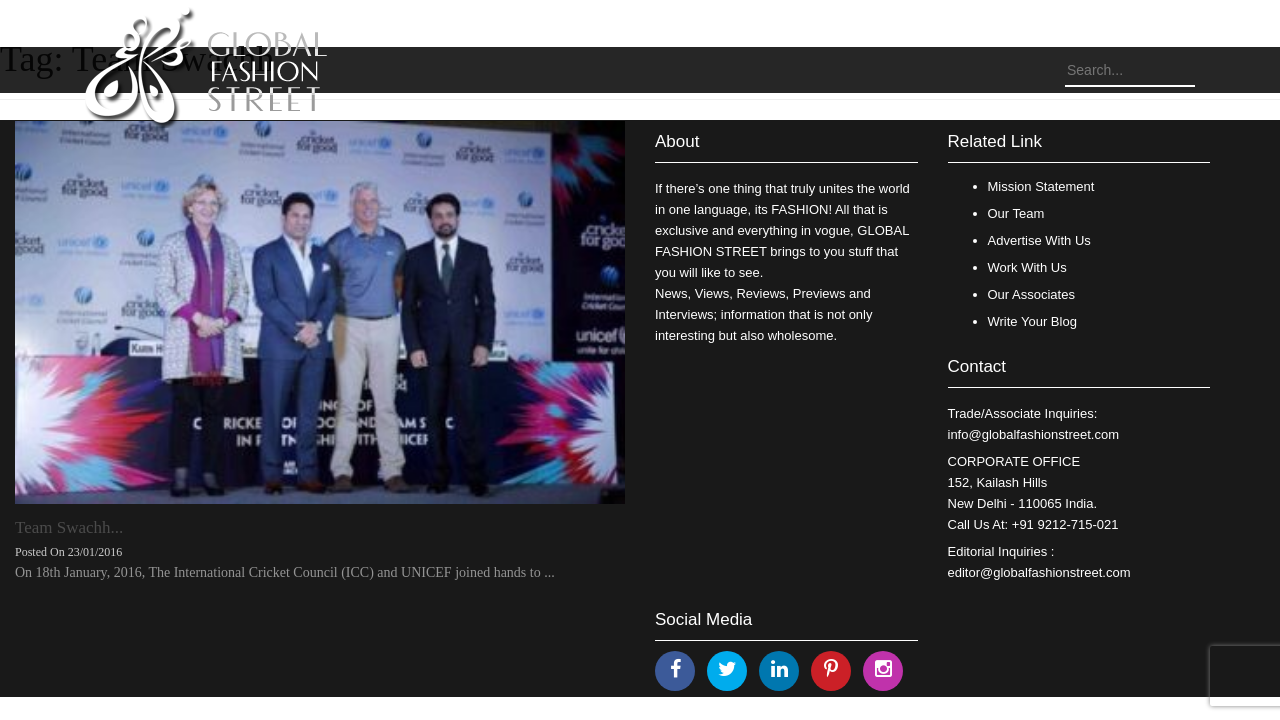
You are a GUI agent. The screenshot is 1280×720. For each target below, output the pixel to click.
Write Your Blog (1032, 321)
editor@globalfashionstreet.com (1039, 572)
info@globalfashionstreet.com (1033, 434)
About (677, 141)
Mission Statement (1041, 186)
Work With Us (1027, 267)
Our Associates (1031, 294)
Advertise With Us (1039, 240)
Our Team (1016, 213)
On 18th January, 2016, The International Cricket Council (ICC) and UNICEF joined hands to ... (285, 572)
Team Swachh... (69, 527)
